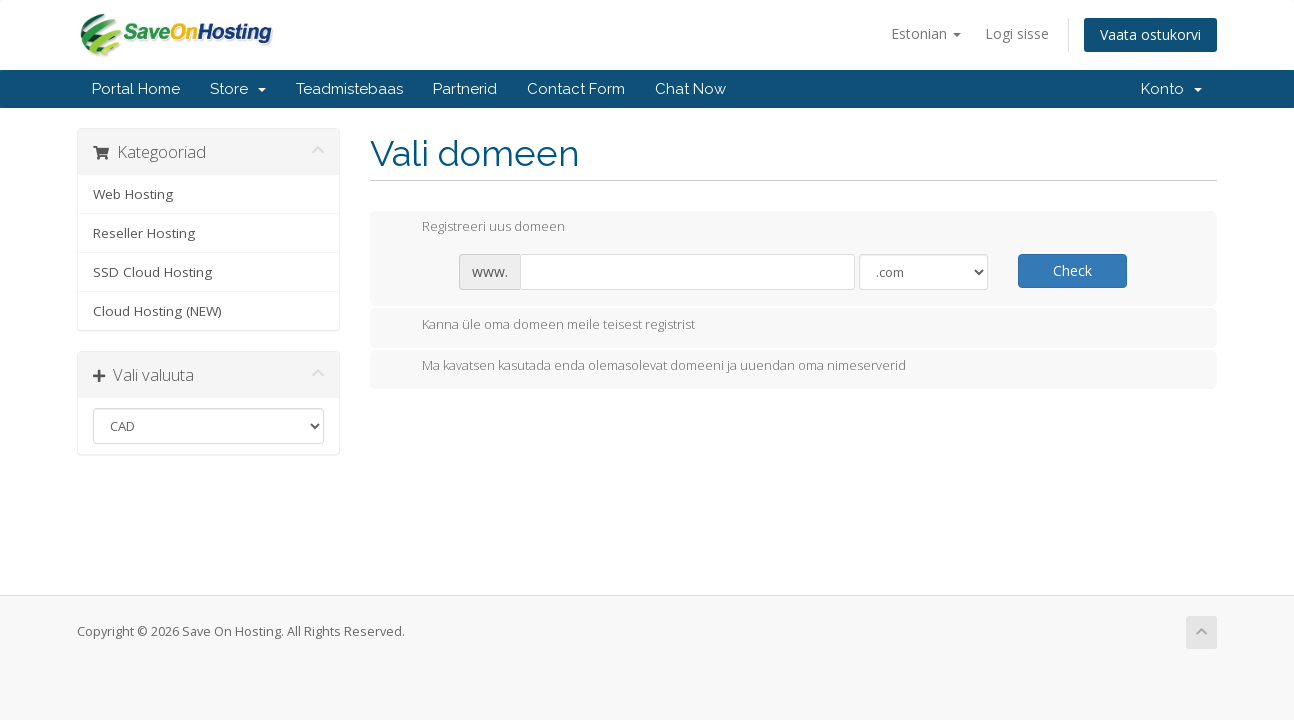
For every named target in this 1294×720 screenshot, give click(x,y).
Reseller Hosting (144, 233)
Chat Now (690, 89)
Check (1072, 270)
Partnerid (465, 89)
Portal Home (136, 89)
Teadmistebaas (349, 89)
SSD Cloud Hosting (152, 272)
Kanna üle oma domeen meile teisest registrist (542, 326)
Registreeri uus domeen (477, 228)
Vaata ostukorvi (1150, 34)
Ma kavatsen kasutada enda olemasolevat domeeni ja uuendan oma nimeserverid (648, 367)
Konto (1171, 89)
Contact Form (576, 89)
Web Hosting (133, 194)
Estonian (926, 33)
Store (238, 89)
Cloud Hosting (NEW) (157, 311)
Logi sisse (1017, 33)
